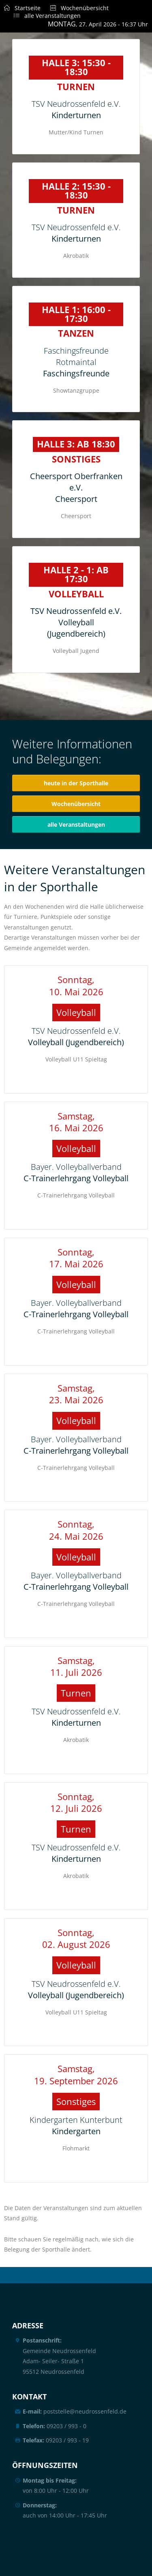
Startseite (22, 8)
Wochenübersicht (75, 8)
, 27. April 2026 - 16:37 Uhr (98, 23)
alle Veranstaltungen (42, 15)
